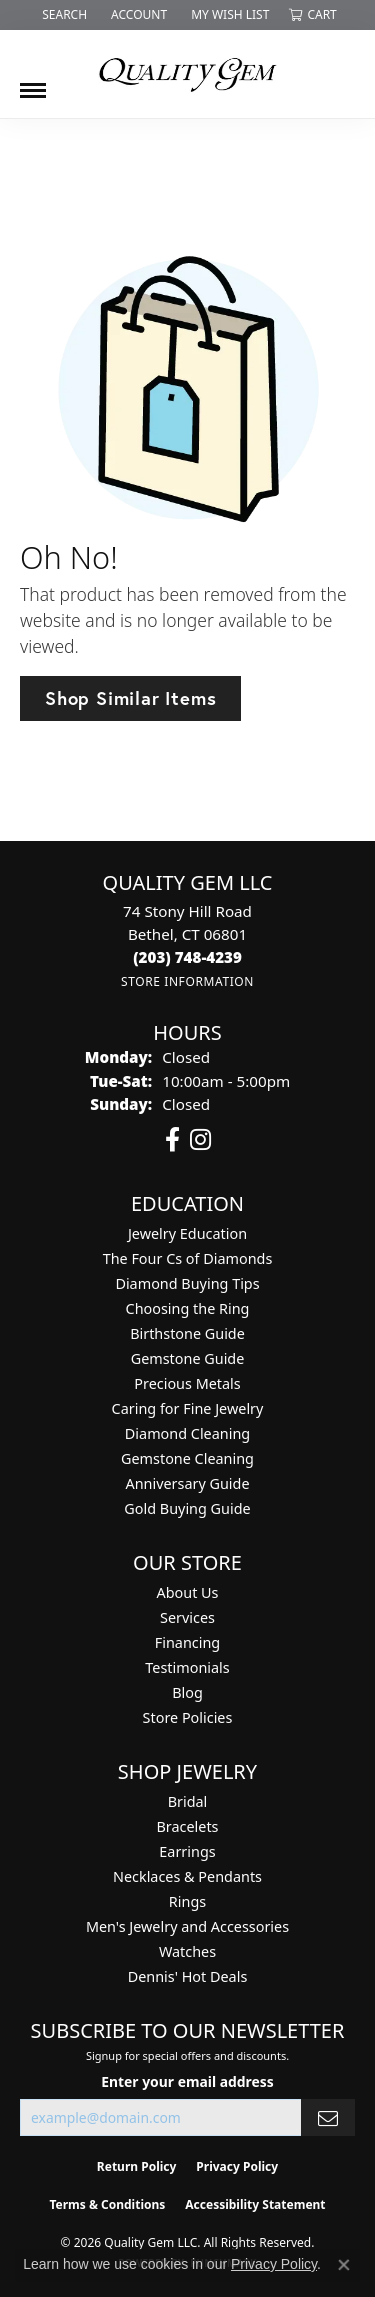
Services (187, 1617)
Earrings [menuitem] (187, 1851)
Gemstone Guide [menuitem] (188, 1358)
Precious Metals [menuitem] (187, 1383)
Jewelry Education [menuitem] (187, 1233)
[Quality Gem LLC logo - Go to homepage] (188, 74)
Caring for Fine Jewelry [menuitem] (188, 1408)
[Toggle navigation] (33, 83)
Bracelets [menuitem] (187, 1826)
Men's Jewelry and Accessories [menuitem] (187, 1926)
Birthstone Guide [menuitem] (187, 1333)
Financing (187, 1642)
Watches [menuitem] (187, 1951)
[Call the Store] (187, 957)
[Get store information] (187, 981)
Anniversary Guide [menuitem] (187, 1483)
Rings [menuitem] (187, 1901)
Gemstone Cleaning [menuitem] (187, 1458)
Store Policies (188, 1717)
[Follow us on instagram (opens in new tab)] (200, 1140)
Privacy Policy (274, 2264)
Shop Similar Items (130, 698)
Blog (187, 1692)
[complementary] (230, 2187)
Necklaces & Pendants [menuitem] (187, 1876)
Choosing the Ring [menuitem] (188, 1308)
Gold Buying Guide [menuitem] (187, 1508)
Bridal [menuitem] (188, 1801)
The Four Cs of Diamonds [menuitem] (188, 1258)
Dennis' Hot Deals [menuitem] (188, 1976)
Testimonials (187, 1667)
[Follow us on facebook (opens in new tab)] (172, 1140)
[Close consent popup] (344, 2265)
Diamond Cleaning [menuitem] (187, 1433)
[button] (62, 15)
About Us (188, 1592)
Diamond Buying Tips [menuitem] (187, 1283)
